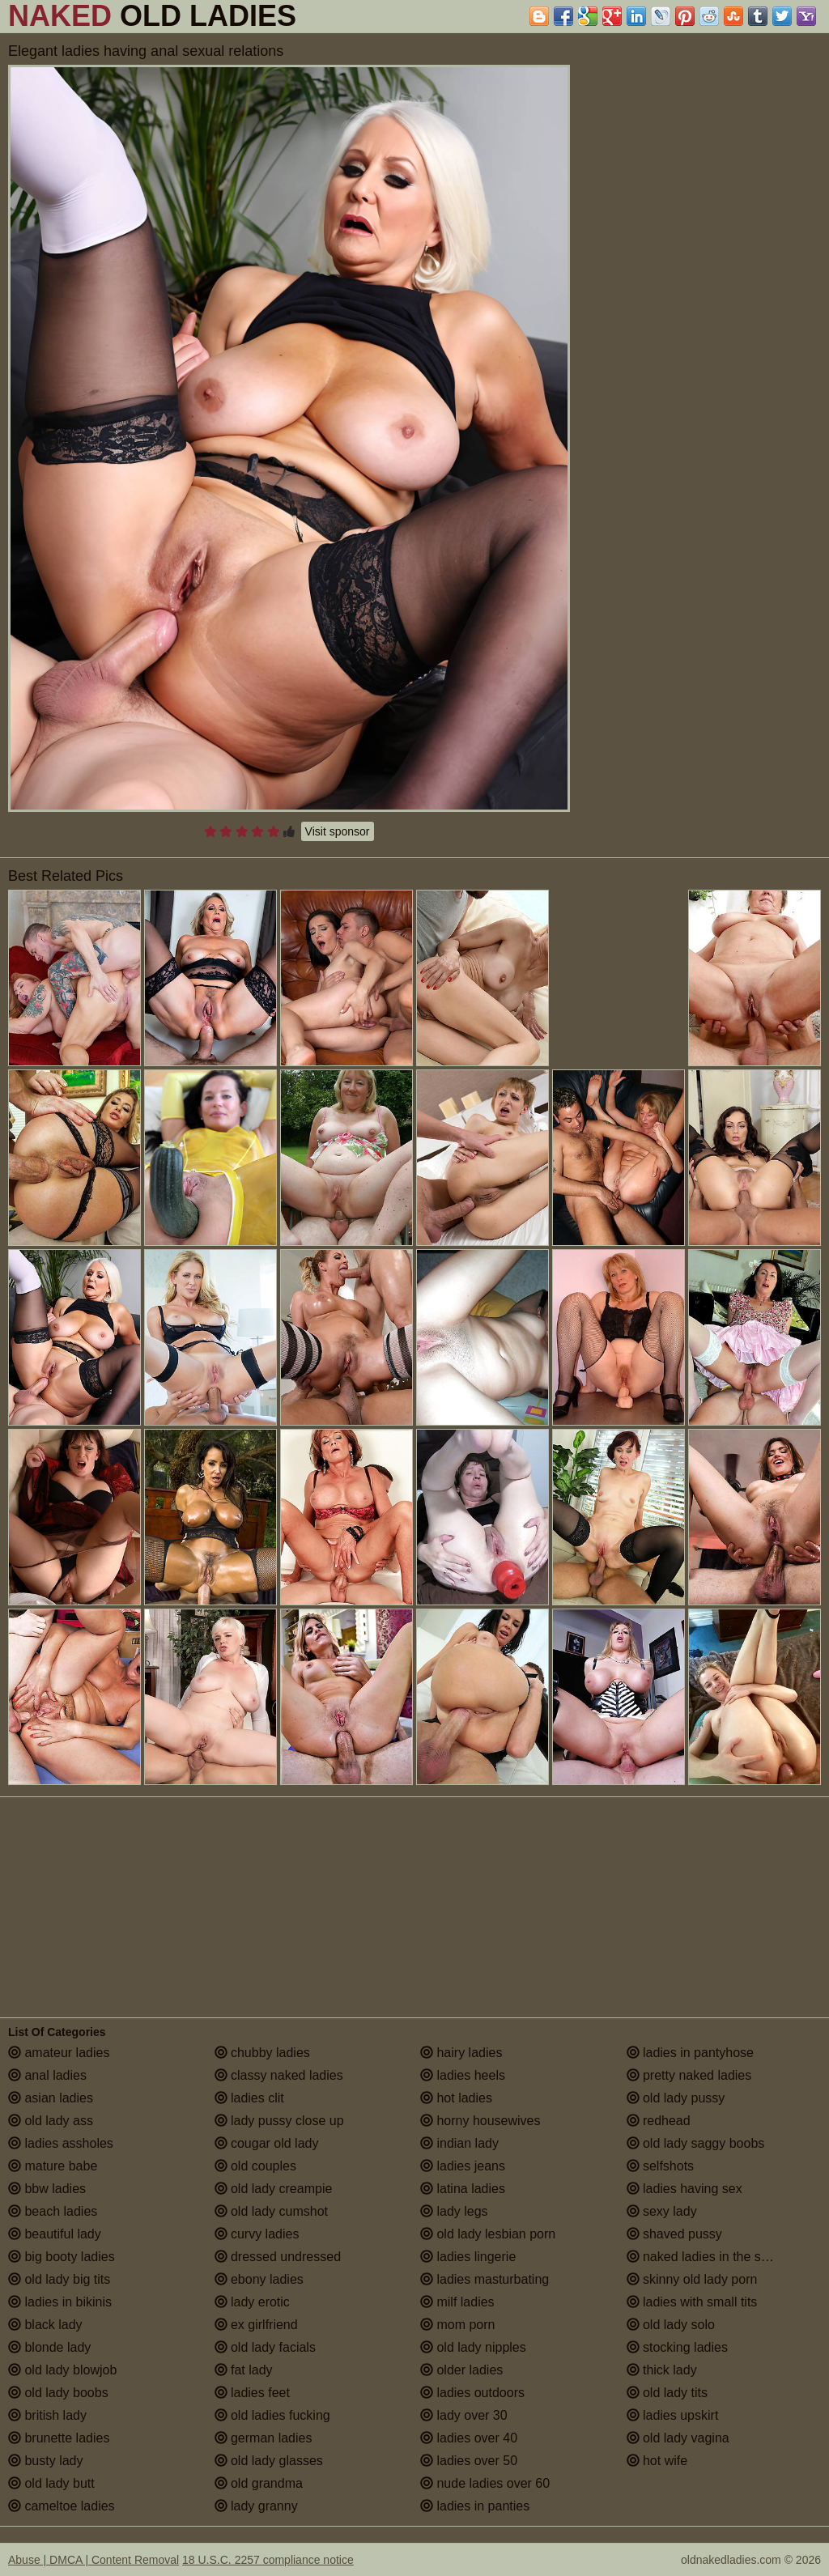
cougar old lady (267, 2143)
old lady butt (51, 2483)
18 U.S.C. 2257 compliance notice (268, 2559)
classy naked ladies (279, 2075)
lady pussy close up (279, 2121)
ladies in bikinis (60, 2302)
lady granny (256, 2506)
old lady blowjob (62, 2370)
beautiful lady (54, 2234)
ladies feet (252, 2393)
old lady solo (671, 2325)
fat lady (244, 2370)
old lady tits (667, 2393)
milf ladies (457, 2302)
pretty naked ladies (689, 2075)
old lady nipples (473, 2347)
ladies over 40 (468, 2438)
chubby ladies (262, 2053)
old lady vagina (678, 2438)
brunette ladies (58, 2438)
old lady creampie (274, 2189)
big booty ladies (61, 2257)
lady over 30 (464, 2415)
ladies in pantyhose (690, 2053)
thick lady (662, 2370)
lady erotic (252, 2302)
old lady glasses (269, 2461)
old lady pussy (676, 2098)
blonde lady (49, 2347)
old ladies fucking (272, 2415)
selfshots (661, 2166)
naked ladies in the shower (712, 2257)
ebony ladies (259, 2279)
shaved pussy (674, 2234)
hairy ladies (461, 2053)
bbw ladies (47, 2189)
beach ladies (52, 2211)
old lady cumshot (272, 2211)
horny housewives (480, 2121)
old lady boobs (58, 2393)
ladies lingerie (468, 2257)
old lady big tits (59, 2279)
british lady (47, 2415)
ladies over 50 (468, 2461)
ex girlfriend (256, 2325)
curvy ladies (257, 2234)
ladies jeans (462, 2166)
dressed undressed (278, 2257)
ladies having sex (684, 2189)
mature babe (52, 2166)
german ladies (263, 2438)
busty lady (45, 2461)
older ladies (461, 2370)
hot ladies (456, 2098)
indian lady (459, 2143)
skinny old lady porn (692, 2279)
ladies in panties (474, 2506)
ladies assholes (60, 2143)
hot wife (657, 2461)
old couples (255, 2166)
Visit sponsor (337, 831)
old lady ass (50, 2121)
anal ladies (47, 2075)
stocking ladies (677, 2347)
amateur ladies (58, 2053)
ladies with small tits (692, 2302)
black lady (45, 2325)
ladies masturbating (484, 2279)
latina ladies (462, 2189)
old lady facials (265, 2347)
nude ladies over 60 (485, 2483)
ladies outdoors (472, 2393)
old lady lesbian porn (487, 2234)
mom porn (457, 2325)
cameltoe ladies (61, 2506)
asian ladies (50, 2098)
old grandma (259, 2483)
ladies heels (462, 2075)
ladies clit (249, 2098)
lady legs (454, 2211)
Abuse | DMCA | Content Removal (93, 2559)
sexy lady (662, 2211)
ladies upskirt (673, 2415)
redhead (659, 2121)
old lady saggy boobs (696, 2143)
